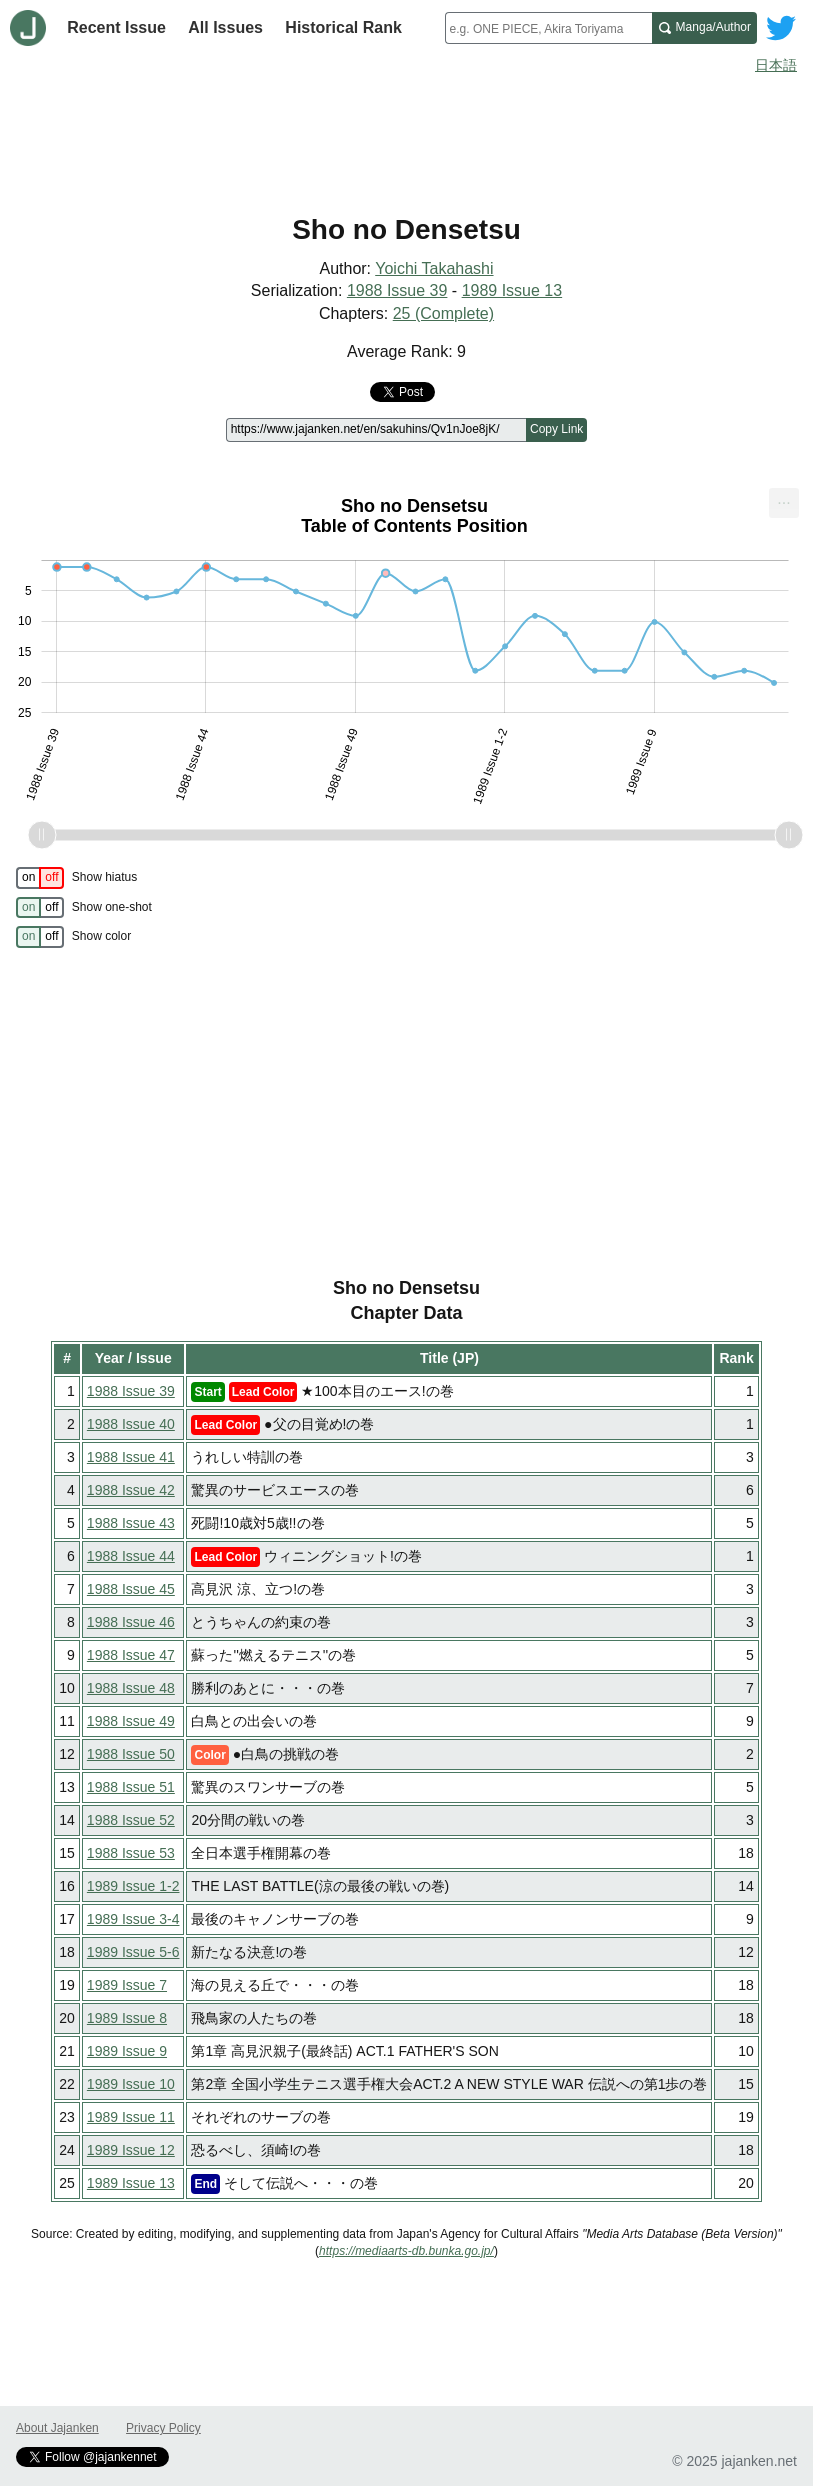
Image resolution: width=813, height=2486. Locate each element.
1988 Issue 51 (131, 1787)
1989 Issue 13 (512, 290)
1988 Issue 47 (131, 1655)
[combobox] (548, 28)
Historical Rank (343, 27)
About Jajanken (57, 2428)
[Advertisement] (406, 138)
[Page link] (376, 430)
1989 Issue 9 (127, 2051)
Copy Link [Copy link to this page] (556, 429)
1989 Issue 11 (131, 2117)
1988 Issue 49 (131, 1721)
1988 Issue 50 (131, 1754)
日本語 (776, 65)
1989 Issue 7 (127, 1985)
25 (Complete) (443, 313)
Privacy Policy (163, 2428)
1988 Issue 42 (131, 1490)
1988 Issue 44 (131, 1556)
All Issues (225, 27)
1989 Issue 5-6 (133, 1952)
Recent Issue (116, 27)
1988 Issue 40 (131, 1424)
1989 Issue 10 (131, 2084)
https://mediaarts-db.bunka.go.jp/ (406, 2251)
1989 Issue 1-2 (133, 1886)
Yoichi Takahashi (434, 268)
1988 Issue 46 (131, 1622)
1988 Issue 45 (131, 1589)
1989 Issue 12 (131, 2150)
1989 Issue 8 (127, 2018)
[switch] (40, 878)
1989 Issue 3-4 (133, 1919)
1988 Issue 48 (131, 1688)
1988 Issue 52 (131, 1820)
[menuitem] (784, 504)
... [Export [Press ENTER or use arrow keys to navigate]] (783, 499)
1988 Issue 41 (131, 1457)
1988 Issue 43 (131, 1523)
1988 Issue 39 (397, 290)
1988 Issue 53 (131, 1853)
